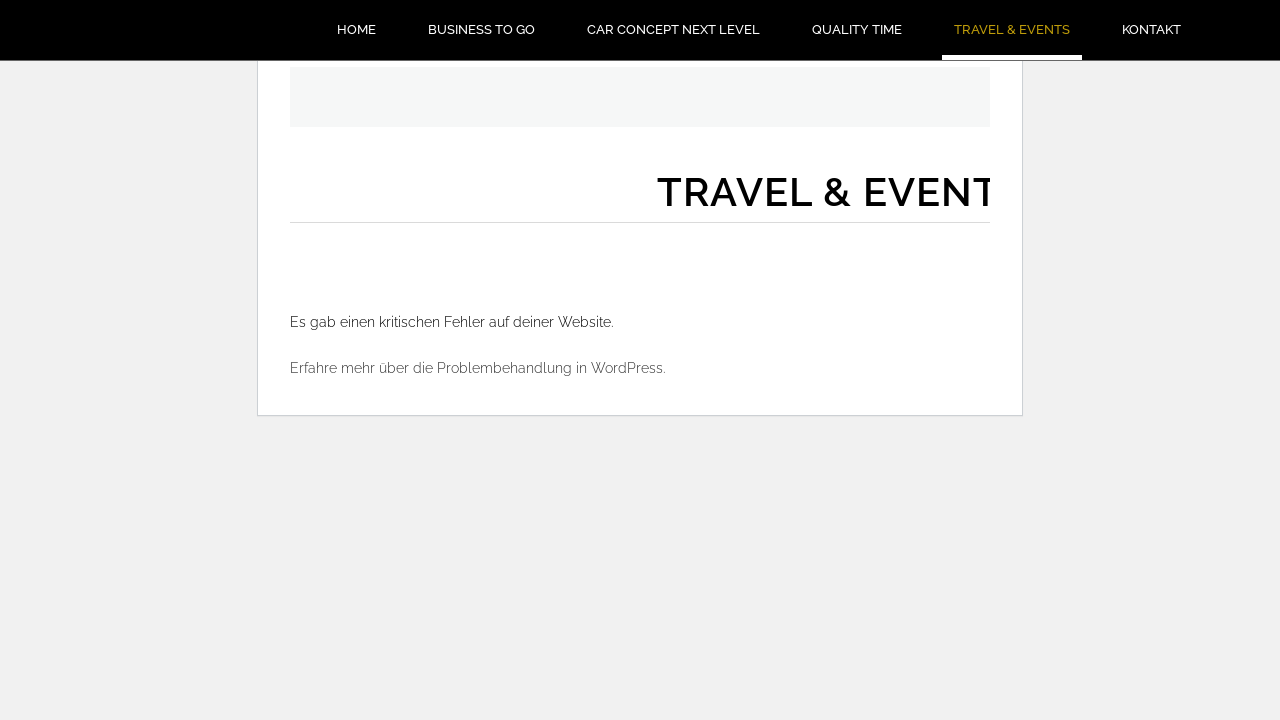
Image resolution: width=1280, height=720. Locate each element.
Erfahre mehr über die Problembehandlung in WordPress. (477, 368)
